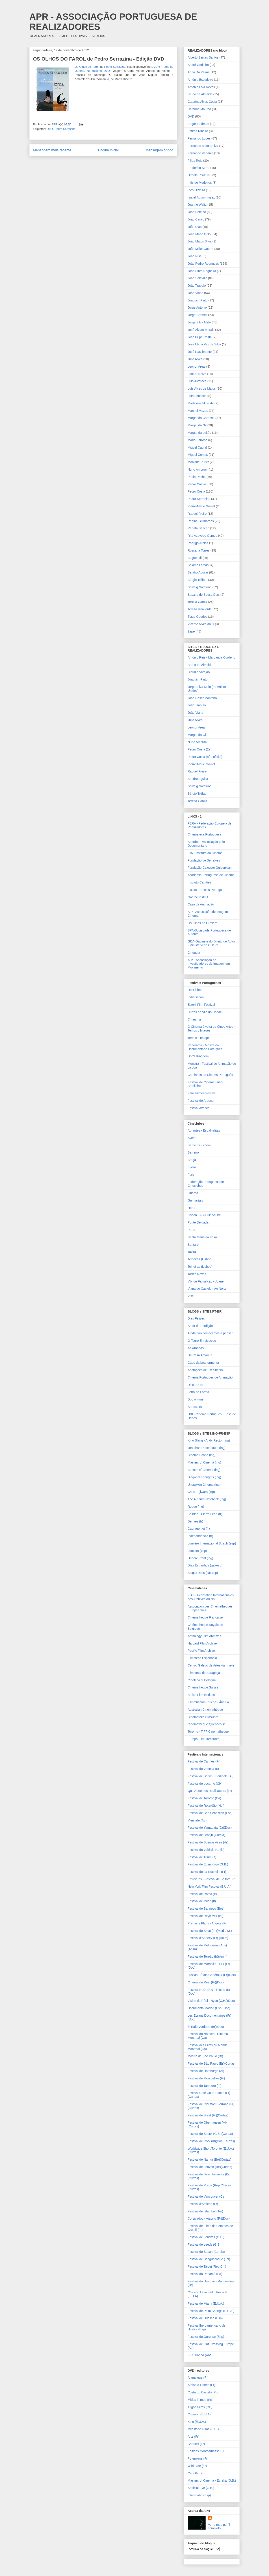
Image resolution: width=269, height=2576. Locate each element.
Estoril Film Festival (201, 1004)
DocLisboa (195, 990)
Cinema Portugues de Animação (210, 1377)
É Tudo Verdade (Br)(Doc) (206, 2027)
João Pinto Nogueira (202, 271)
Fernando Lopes (199, 138)
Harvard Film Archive (202, 1643)
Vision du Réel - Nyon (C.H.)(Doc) (211, 2000)
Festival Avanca (199, 1108)
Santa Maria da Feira (202, 1237)
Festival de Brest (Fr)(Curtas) (208, 2115)
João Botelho (197, 212)
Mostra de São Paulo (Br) (205, 2056)
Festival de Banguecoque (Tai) (209, 2259)
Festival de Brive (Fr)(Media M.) (210, 1931)
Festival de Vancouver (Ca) (207, 2196)
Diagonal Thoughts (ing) (204, 1477)
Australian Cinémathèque (205, 1709)
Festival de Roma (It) (202, 1894)
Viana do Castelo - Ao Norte (207, 1288)
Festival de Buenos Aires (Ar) (208, 1842)
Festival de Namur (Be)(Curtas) (209, 2159)
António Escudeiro (200, 79)
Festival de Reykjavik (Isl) (205, 1916)
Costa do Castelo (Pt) (203, 2392)
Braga (192, 1160)
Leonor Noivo (197, 374)
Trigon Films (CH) (200, 2407)
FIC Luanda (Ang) (200, 2355)
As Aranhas (196, 1348)
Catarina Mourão (199, 109)
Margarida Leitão (199, 432)
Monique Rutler (198, 462)
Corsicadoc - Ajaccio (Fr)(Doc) (209, 2218)
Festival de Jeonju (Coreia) (206, 1835)
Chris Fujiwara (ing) (201, 1492)
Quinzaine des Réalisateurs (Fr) (210, 1791)
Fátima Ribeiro (198, 131)
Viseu (191, 1296)
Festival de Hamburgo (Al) (206, 2071)
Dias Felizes (196, 1318)
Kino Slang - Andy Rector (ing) (209, 1440)
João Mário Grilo (199, 234)
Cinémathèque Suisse (203, 1687)
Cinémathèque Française (205, 1617)
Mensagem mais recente (52, 150)
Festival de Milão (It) (202, 1901)
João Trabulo (197, 285)
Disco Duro (195, 1385)
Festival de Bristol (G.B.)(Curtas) (210, 2133)
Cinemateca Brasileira (203, 1717)
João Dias (195, 227)
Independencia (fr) (200, 1536)
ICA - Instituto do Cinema (205, 853)
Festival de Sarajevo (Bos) (206, 1908)
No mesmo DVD (98, 70)
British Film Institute (201, 1695)
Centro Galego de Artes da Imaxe (211, 1665)
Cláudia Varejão (199, 672)
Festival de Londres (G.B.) (206, 2237)
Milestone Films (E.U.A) (204, 2429)
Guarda (193, 1193)
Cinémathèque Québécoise (207, 1724)
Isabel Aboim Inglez (201, 197)
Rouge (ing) (196, 1506)
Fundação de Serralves (204, 860)
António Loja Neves (201, 87)
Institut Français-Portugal (205, 890)
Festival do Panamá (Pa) (205, 2274)
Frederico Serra (198, 168)
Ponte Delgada (198, 1222)
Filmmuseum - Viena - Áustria (208, 1702)
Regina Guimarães (201, 521)
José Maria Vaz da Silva (204, 344)
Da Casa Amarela (200, 1355)
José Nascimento (200, 351)
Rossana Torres (199, 550)
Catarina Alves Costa (202, 101)
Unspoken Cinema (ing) (204, 1484)
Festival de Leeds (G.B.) (204, 2244)
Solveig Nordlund (200, 587)
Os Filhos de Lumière (202, 923)
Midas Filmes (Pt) (200, 2400)
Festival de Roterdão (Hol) (206, 1805)
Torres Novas (197, 1274)
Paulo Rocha (197, 477)
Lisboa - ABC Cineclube (204, 1215)
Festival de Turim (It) (202, 1857)
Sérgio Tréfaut (197, 580)
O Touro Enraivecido (202, 1340)
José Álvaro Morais (201, 330)
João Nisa (195, 256)
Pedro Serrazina (114, 66)
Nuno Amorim (197, 469)
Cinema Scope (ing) (201, 1455)
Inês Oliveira (196, 190)
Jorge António (197, 307)
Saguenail (195, 558)
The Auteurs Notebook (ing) (207, 1499)
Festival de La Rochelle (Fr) (207, 1872)
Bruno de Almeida (200, 94)
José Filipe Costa (200, 337)
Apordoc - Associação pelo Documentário (206, 843)
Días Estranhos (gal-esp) (205, 1565)
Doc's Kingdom (198, 1056)
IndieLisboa (196, 997)
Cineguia (194, 952)
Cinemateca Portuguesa (204, 834)
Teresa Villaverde (200, 609)
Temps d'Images (199, 1038)
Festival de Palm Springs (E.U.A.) (211, 2311)
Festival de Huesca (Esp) (205, 2318)
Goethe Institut (198, 897)
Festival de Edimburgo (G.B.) (208, 1864)
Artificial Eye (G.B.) (201, 2488)
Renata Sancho (198, 528)
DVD (50, 129)
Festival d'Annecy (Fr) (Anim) (208, 1938)
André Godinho (198, 65)
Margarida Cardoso (201, 418)
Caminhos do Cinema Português (210, 1075)
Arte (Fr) (193, 2436)
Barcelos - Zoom (199, 1145)
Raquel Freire (197, 513)
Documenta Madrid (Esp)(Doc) (209, 2008)
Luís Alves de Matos (202, 388)
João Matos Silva (200, 241)
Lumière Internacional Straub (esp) (212, 1543)
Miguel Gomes (198, 454)
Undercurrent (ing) (200, 1558)
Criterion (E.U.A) (199, 2414)
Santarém (194, 1244)
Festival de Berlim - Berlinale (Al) (210, 1776)
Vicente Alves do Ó (201, 624)
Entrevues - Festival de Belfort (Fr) (212, 1879)
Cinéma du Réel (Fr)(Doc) (206, 1982)
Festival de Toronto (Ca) (204, 1798)
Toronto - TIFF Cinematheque (208, 1731)
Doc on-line (196, 1399)
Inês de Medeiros (200, 182)
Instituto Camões (199, 882)
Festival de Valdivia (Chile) (206, 1850)
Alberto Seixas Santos (203, 57)
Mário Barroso (197, 440)
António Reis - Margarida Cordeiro (211, 657)
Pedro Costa (196, 491)
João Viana (195, 293)
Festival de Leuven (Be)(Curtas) (210, 2167)
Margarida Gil (197, 425)
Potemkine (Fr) (198, 2458)
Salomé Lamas (198, 565)
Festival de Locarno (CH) (205, 1783)
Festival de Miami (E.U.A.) (206, 2303)
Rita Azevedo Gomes (202, 535)
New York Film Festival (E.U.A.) (209, 1886)
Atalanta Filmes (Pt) (201, 2385)
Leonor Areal (196, 366)
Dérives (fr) (195, 1521)
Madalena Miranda (201, 403)
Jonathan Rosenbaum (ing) (207, 1448)
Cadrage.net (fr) (199, 1528)
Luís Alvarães (197, 381)
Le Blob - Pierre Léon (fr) (205, 1514)
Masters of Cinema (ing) (204, 1462)
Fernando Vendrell (200, 153)
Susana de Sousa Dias (203, 594)
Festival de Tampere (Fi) (204, 2085)
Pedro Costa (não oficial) (205, 757)
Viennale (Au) (197, 1820)
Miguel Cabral (197, 447)
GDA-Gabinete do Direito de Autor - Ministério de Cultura (211, 943)
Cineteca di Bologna (202, 1680)
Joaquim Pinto (198, 300)
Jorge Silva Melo (199, 322)
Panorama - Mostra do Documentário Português (205, 1047)
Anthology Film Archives (204, 1636)
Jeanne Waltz (197, 204)
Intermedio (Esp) (199, 2495)
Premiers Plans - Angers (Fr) (207, 1923)
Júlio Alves (195, 359)
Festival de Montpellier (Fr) (206, 2078)
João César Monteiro (202, 698)
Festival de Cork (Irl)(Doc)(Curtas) (211, 2141)
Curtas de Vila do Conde (205, 1012)
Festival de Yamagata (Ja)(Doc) (210, 1827)
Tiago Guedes (197, 616)
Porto (191, 1230)
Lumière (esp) (197, 1551)
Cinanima (194, 1019)
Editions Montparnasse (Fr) (207, 2451)
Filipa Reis (195, 160)
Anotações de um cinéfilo (205, 1370)
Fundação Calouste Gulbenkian (210, 867)
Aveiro (192, 1138)
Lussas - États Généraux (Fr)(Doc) (212, 1975)
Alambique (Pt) (198, 2377)
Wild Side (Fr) (197, 2466)
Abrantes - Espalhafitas (204, 1130)
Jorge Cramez (197, 315)
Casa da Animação (201, 904)
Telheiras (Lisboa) (200, 1259)
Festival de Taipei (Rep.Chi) (207, 2266)
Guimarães (195, 1200)
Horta (191, 1208)
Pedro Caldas (197, 484)
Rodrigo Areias (198, 543)
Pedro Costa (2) (199, 749)
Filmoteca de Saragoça (204, 1673)
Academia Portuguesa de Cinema (211, 875)
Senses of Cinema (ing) (204, 1470)
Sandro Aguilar (198, 572)
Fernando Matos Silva (203, 146)
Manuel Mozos (198, 410)
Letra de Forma (198, 1392)
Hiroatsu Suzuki (199, 175)
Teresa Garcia (197, 602)
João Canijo (196, 219)
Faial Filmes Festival (202, 1093)
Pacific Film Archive (201, 1650)
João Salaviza (197, 278)
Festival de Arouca (200, 1100)
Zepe (191, 631)
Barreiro (193, 1152)
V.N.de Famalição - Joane (206, 1281)
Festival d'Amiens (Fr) (203, 2204)
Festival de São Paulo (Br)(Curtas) (212, 2063)
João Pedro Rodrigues (203, 263)
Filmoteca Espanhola (202, 1658)
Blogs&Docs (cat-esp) (203, 1573)
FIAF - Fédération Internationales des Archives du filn (211, 1597)
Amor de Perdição (200, 1326)
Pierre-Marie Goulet (201, 506)
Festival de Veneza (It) (203, 1769)
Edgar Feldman (198, 124)
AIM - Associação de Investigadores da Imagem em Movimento (209, 963)
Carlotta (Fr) (196, 2473)
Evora (192, 1167)
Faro (191, 1174)
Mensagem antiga (159, 150)
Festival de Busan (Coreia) (206, 2251)
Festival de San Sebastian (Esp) (210, 1813)
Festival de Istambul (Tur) (205, 2211)
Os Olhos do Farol (86, 66)
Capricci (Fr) (196, 2444)
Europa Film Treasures (203, 1739)
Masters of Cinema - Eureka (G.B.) (212, 2480)
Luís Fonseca (197, 396)
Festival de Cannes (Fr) (204, 1761)
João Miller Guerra (200, 249)
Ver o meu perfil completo (219, 2526)
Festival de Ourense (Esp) (206, 2336)
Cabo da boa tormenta (203, 1362)
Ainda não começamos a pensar (210, 1333)
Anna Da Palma (199, 72)
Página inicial (108, 150)
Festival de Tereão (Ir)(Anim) (207, 1956)
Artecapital (195, 1407)
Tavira (192, 1252)
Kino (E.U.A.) (197, 2421)
